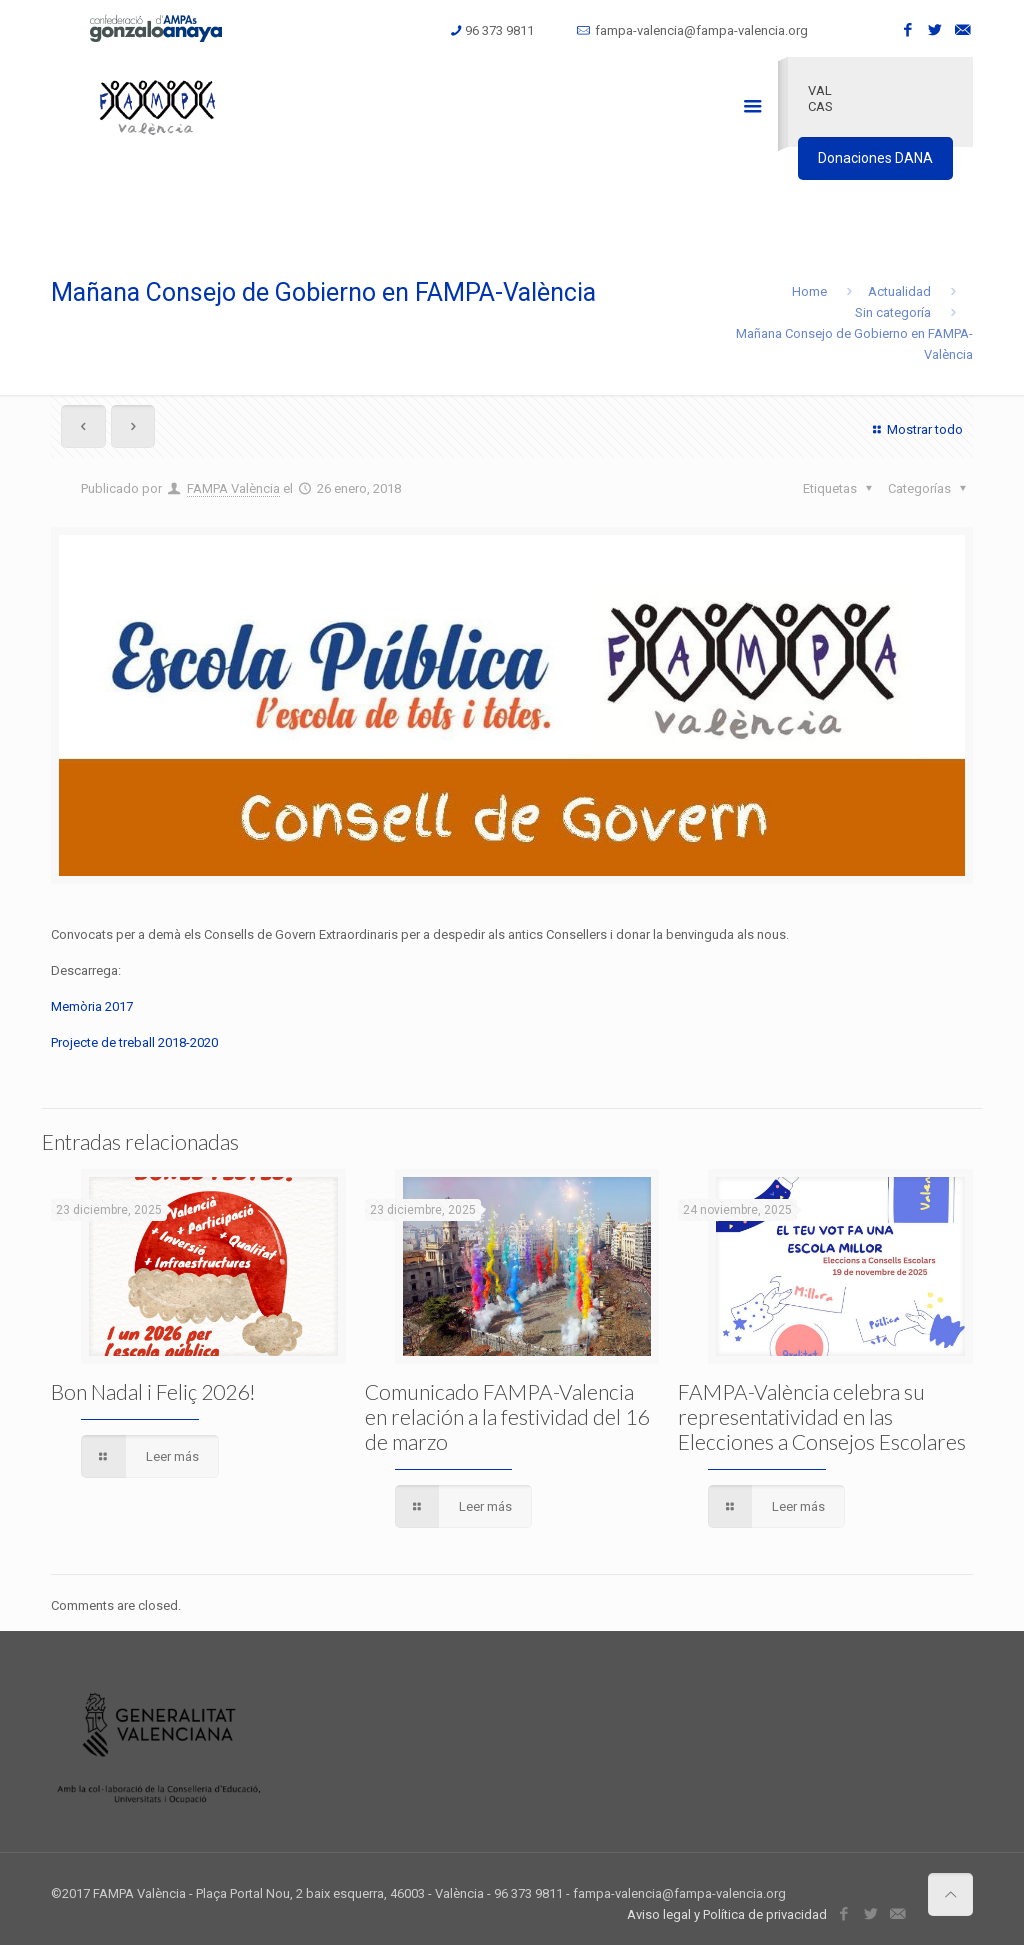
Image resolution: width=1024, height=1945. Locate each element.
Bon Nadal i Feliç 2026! (153, 1391)
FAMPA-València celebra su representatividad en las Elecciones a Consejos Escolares (822, 1416)
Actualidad (899, 291)
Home (809, 291)
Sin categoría (893, 312)
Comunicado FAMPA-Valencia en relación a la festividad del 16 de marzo (507, 1416)
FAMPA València (233, 488)
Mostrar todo (915, 429)
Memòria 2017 (92, 1006)
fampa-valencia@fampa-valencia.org (701, 30)
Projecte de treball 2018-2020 (134, 1042)
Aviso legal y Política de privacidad (727, 1914)
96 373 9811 (499, 30)
